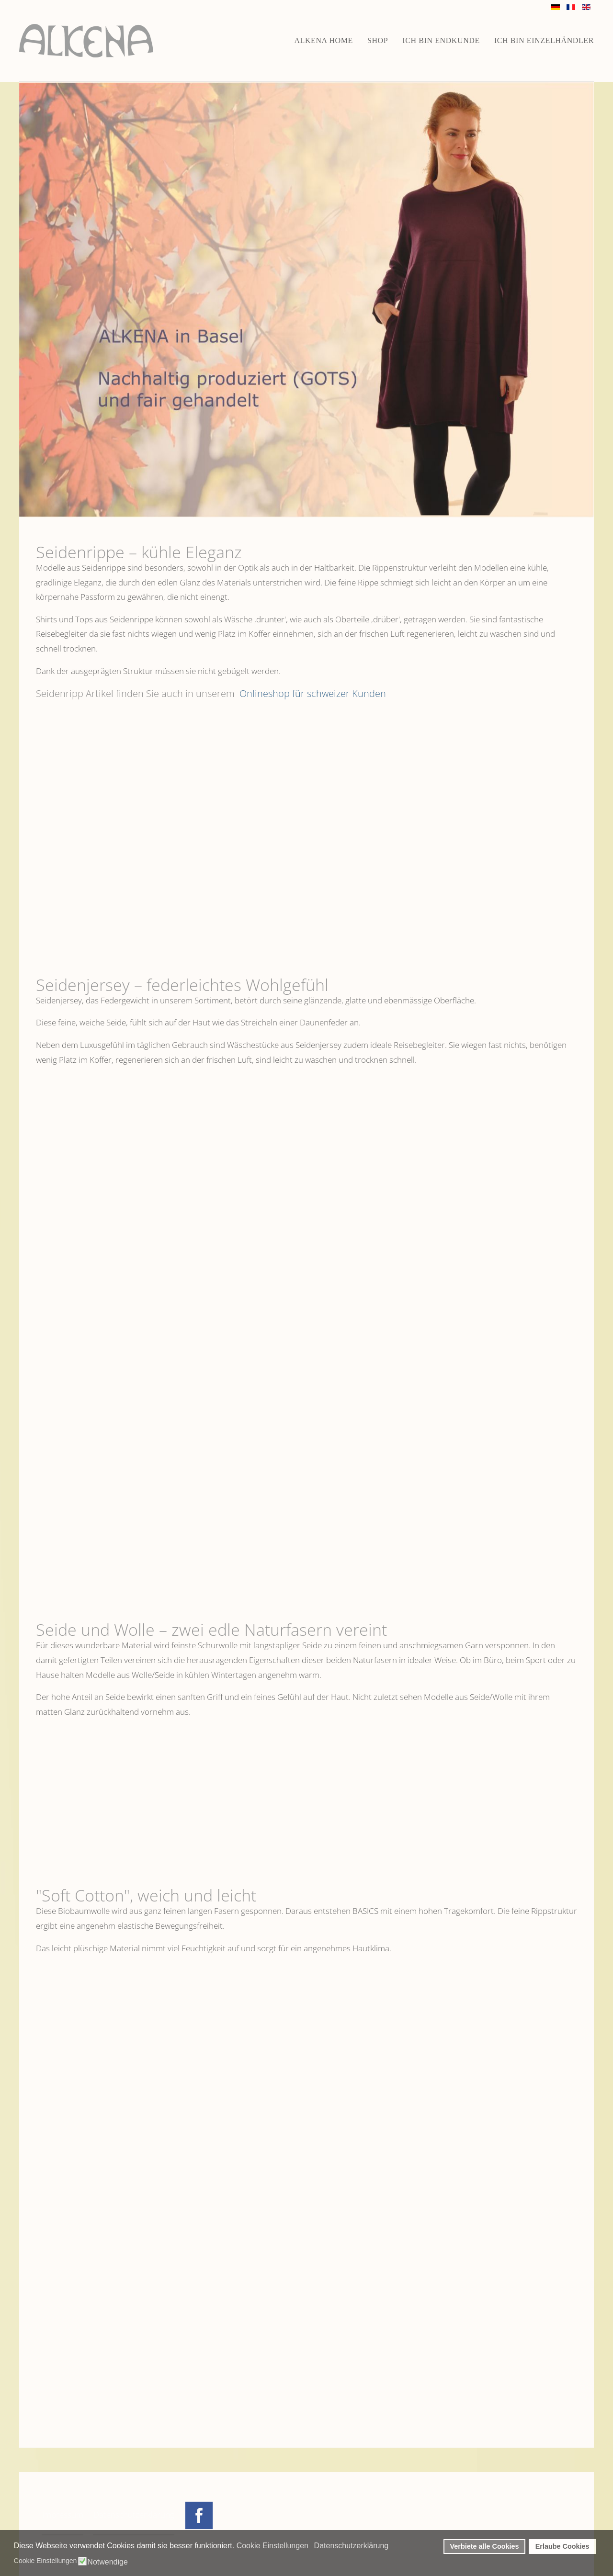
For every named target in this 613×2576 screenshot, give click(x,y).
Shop (377, 40)
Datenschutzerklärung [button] (351, 2546)
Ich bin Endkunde (441, 40)
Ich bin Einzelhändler (544, 40)
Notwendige (107, 2562)
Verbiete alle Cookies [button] (484, 2546)
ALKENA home (323, 40)
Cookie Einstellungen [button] (272, 2546)
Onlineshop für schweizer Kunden (311, 693)
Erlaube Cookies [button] (562, 2546)
